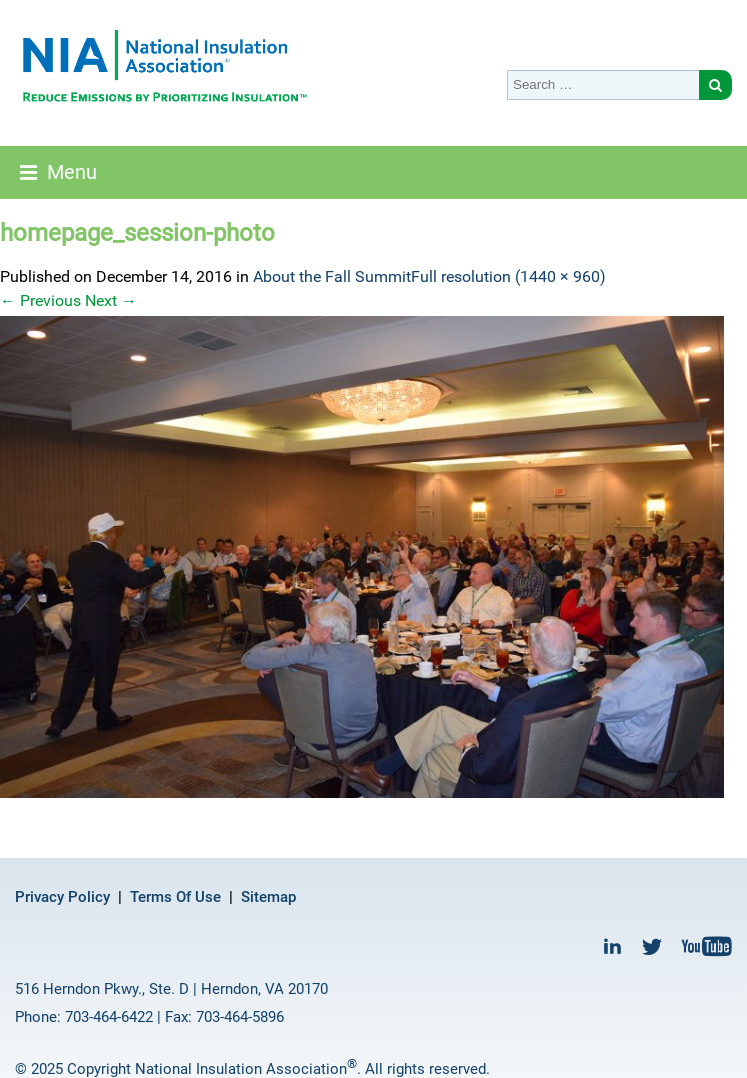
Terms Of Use (175, 897)
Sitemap (268, 897)
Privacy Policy (62, 897)
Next (111, 300)
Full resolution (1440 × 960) (508, 276)
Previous (40, 300)
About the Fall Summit (332, 276)
